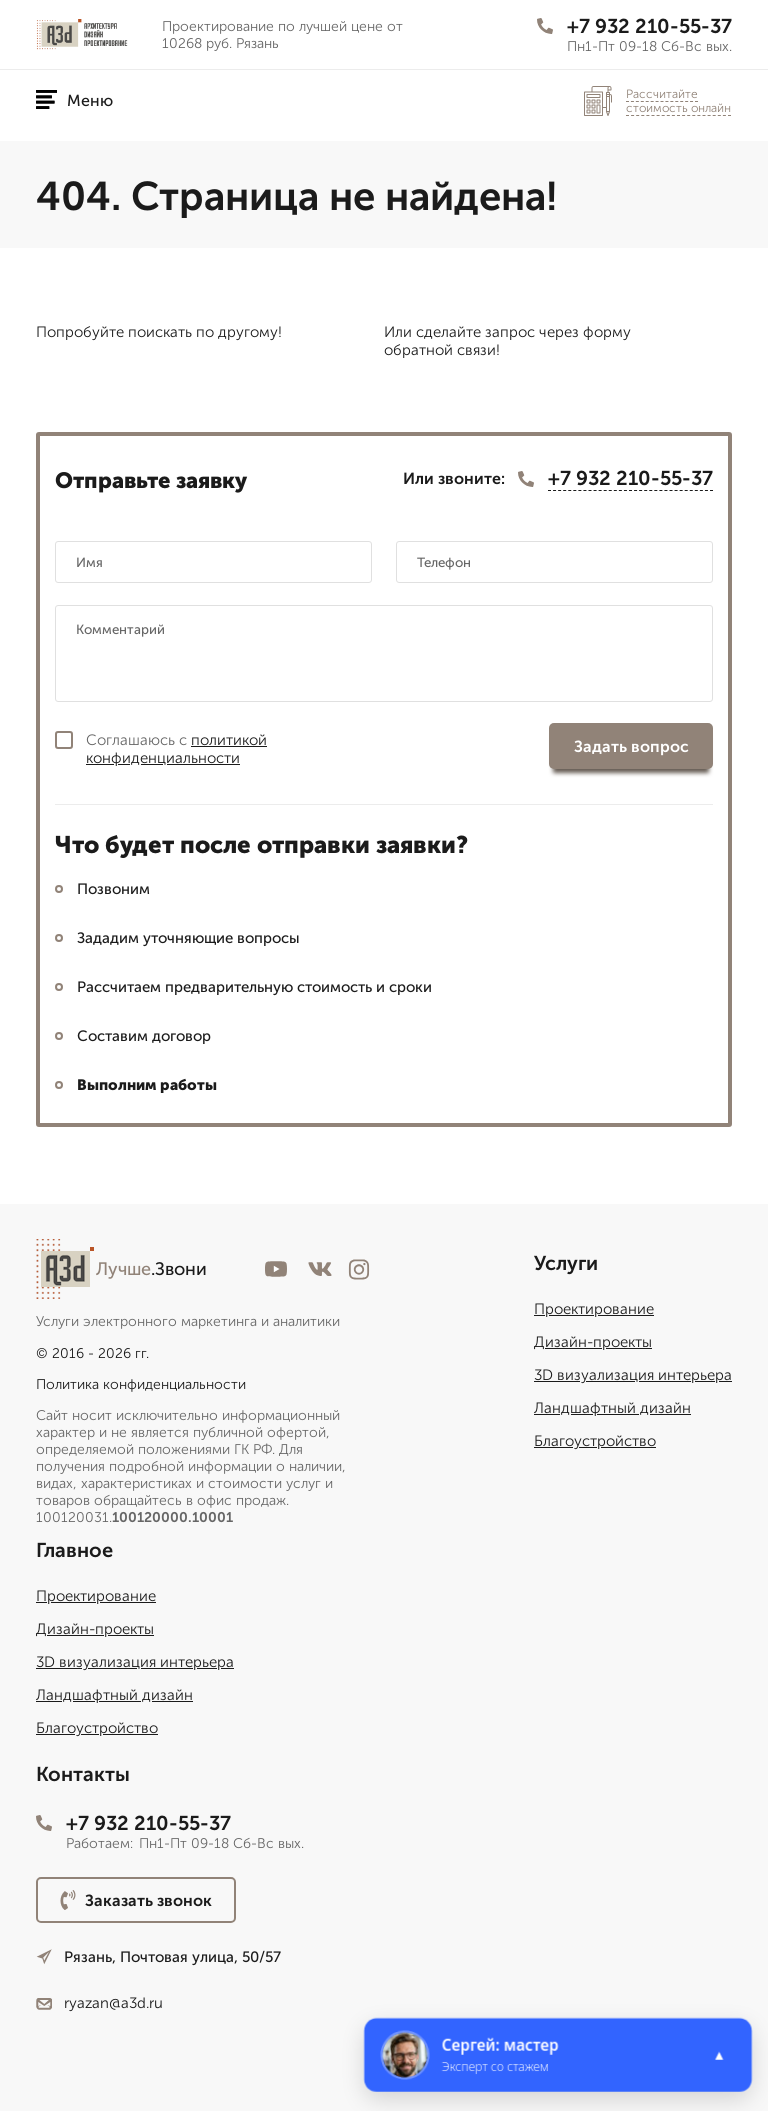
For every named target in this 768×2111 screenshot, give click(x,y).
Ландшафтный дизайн (612, 1408)
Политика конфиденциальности (141, 1384)
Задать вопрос (631, 746)
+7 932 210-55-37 (634, 26)
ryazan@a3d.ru (99, 2003)
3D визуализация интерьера (633, 1375)
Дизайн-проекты (593, 1342)
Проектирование (594, 1309)
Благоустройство (595, 1441)
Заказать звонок (136, 1900)
